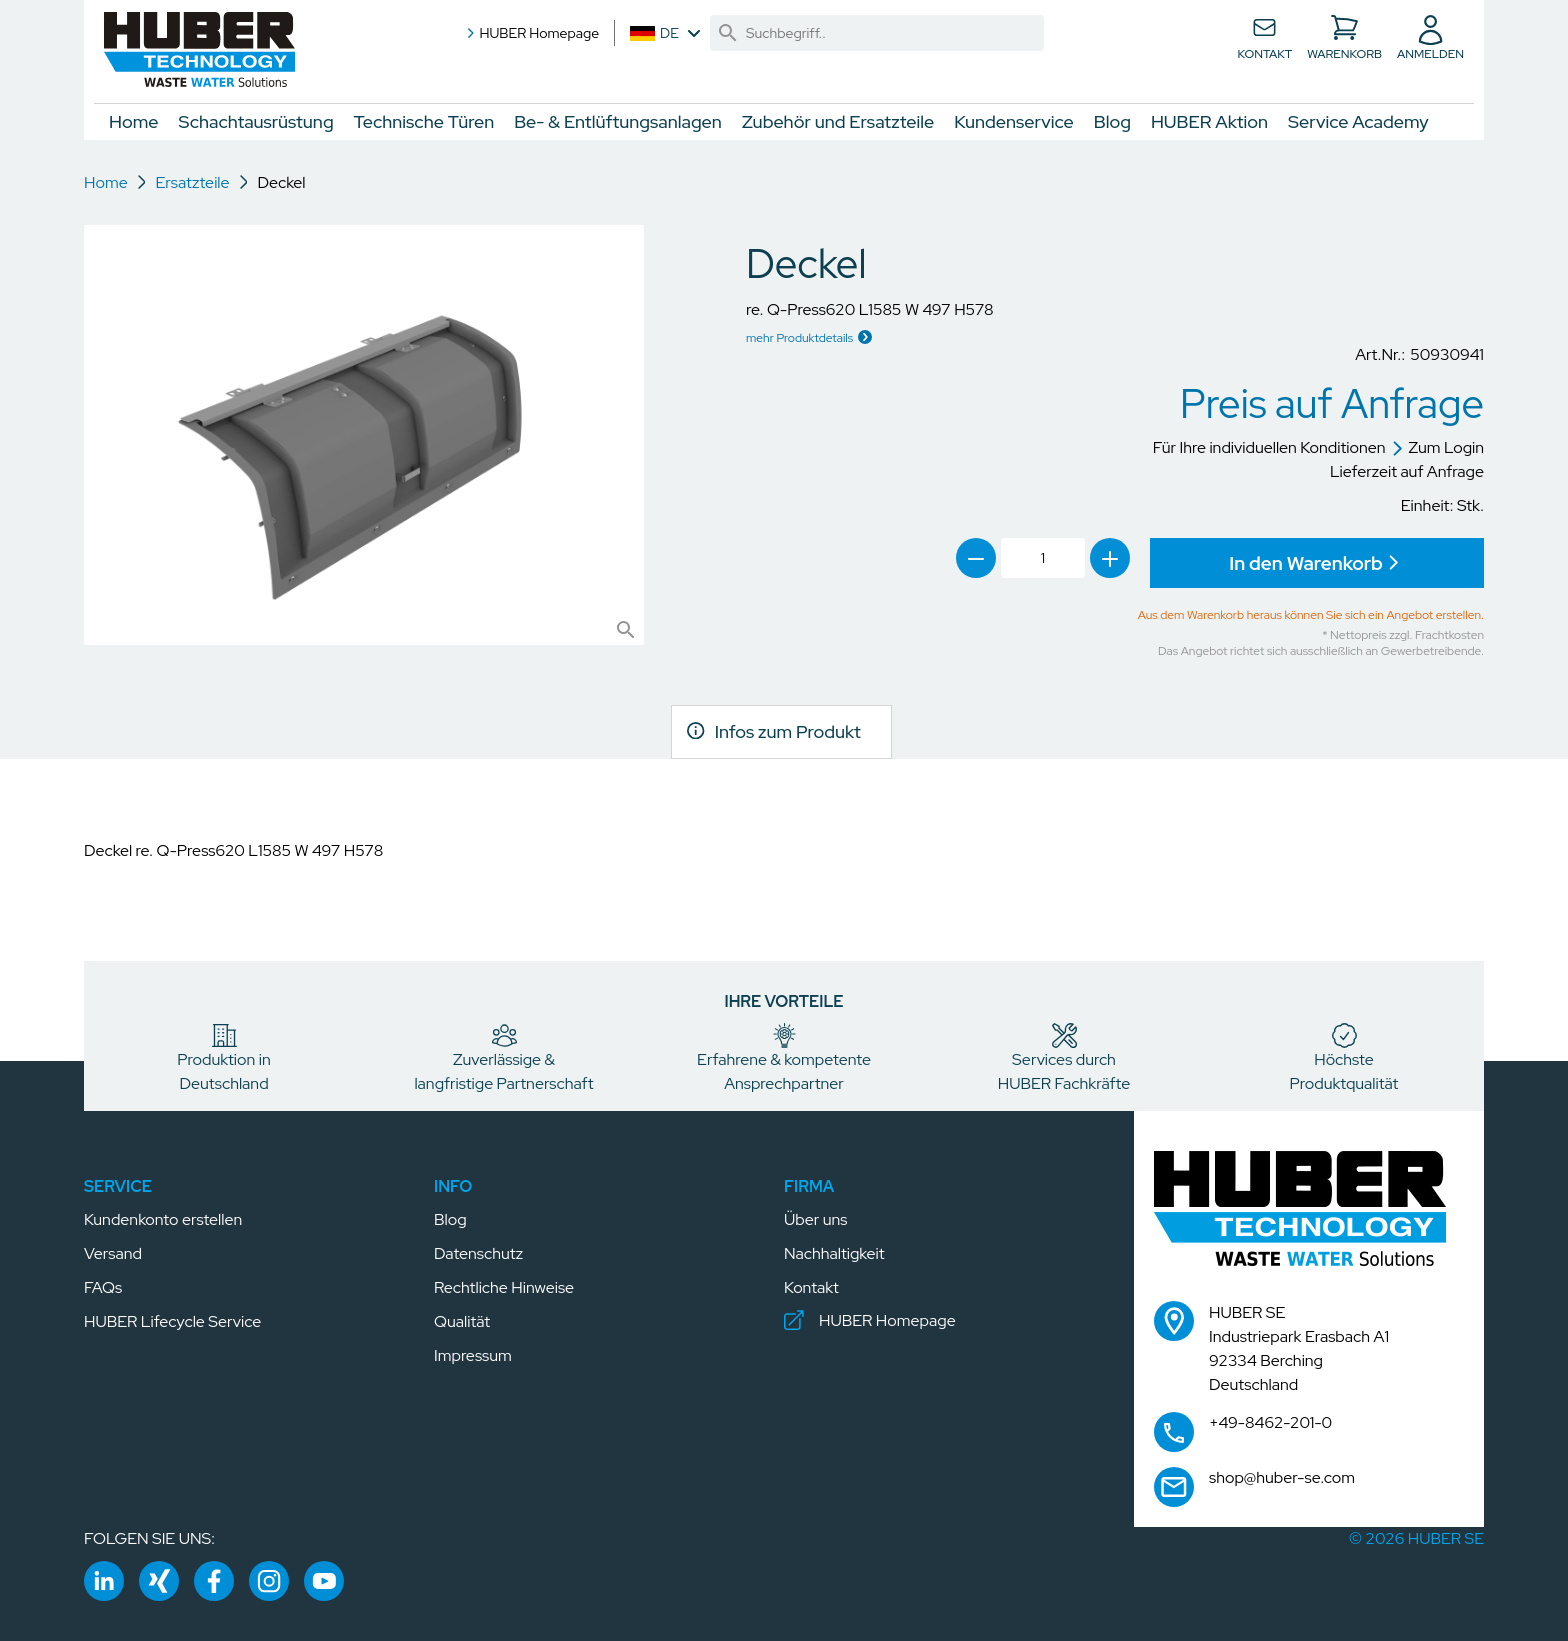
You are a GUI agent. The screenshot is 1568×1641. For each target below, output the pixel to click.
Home (134, 121)
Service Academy (1358, 121)
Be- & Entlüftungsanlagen (618, 121)
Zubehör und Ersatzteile (838, 121)
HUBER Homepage (531, 33)
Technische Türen (424, 121)
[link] (728, 33)
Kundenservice (1013, 121)
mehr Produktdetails (799, 337)
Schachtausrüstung (256, 121)
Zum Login (1438, 447)
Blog (1112, 121)
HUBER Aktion (1209, 121)
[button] (199, 49)
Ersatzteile (192, 182)
